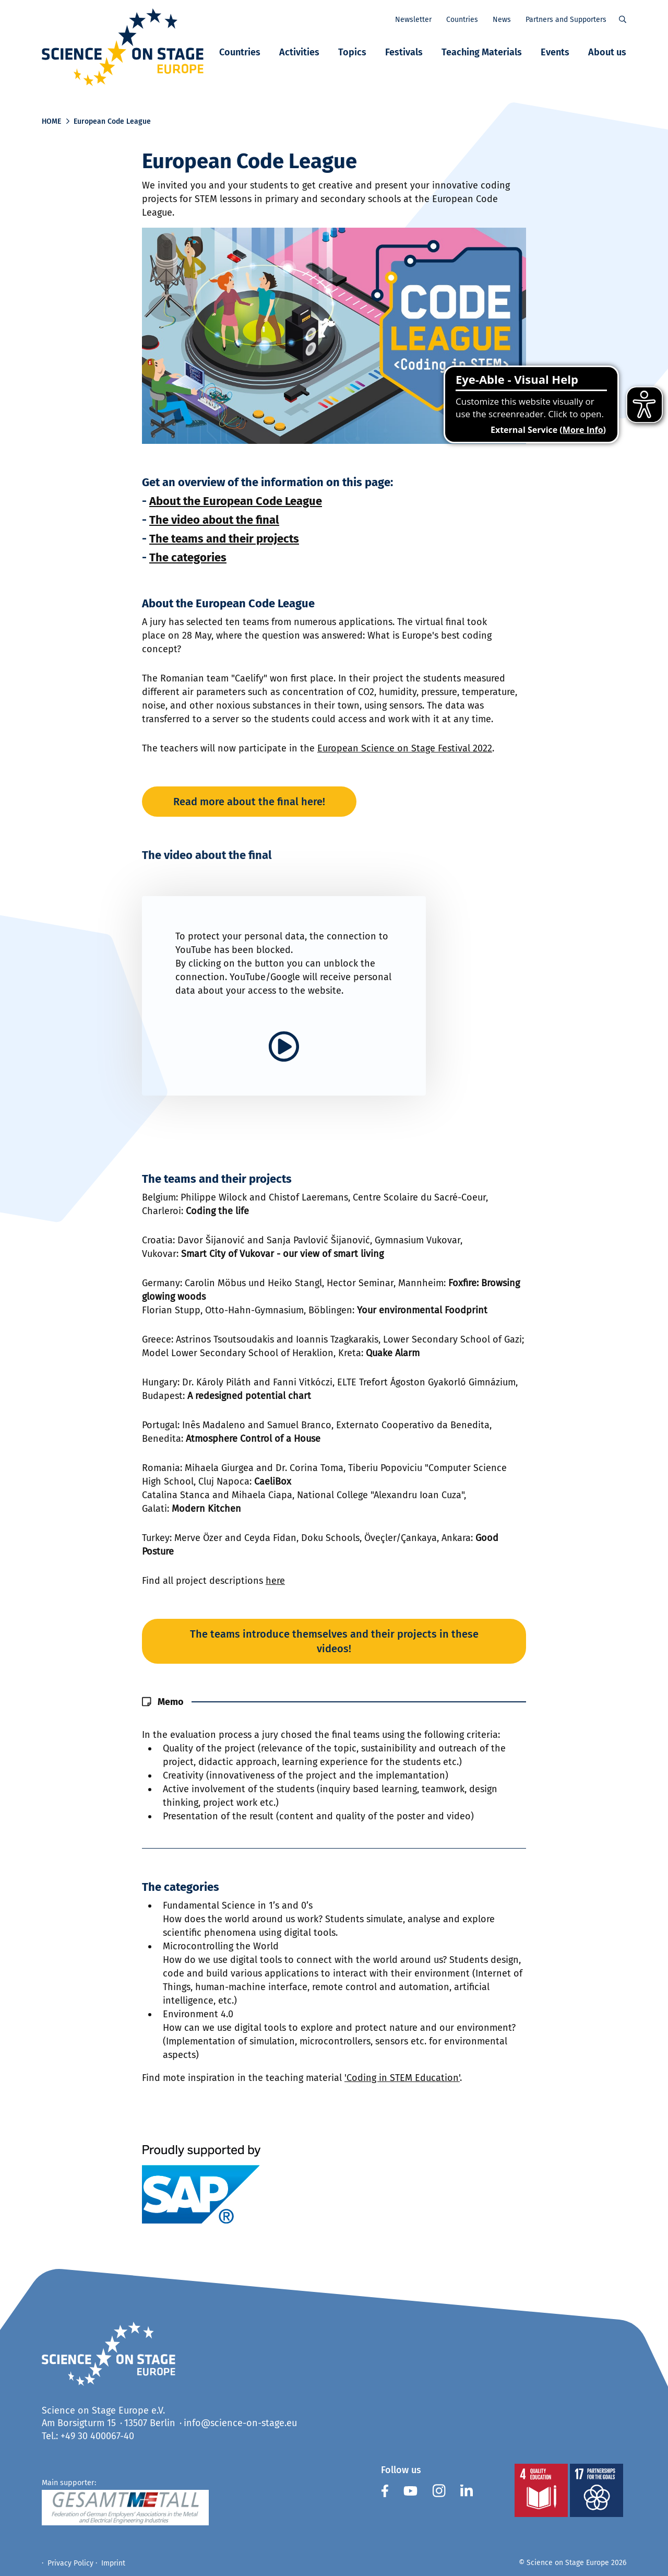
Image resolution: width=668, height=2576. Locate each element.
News (502, 19)
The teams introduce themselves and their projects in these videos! (334, 1641)
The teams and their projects (224, 539)
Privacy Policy (70, 2563)
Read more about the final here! (249, 801)
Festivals (404, 52)
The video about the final (214, 520)
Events (555, 52)
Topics (352, 52)
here (275, 1580)
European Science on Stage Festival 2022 (404, 748)
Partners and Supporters (566, 19)
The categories (187, 557)
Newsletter (413, 19)
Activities (299, 52)
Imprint (113, 2563)
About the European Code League (235, 501)
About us (607, 52)
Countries (239, 52)
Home (51, 121)
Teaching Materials (482, 52)
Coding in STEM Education (403, 2078)
